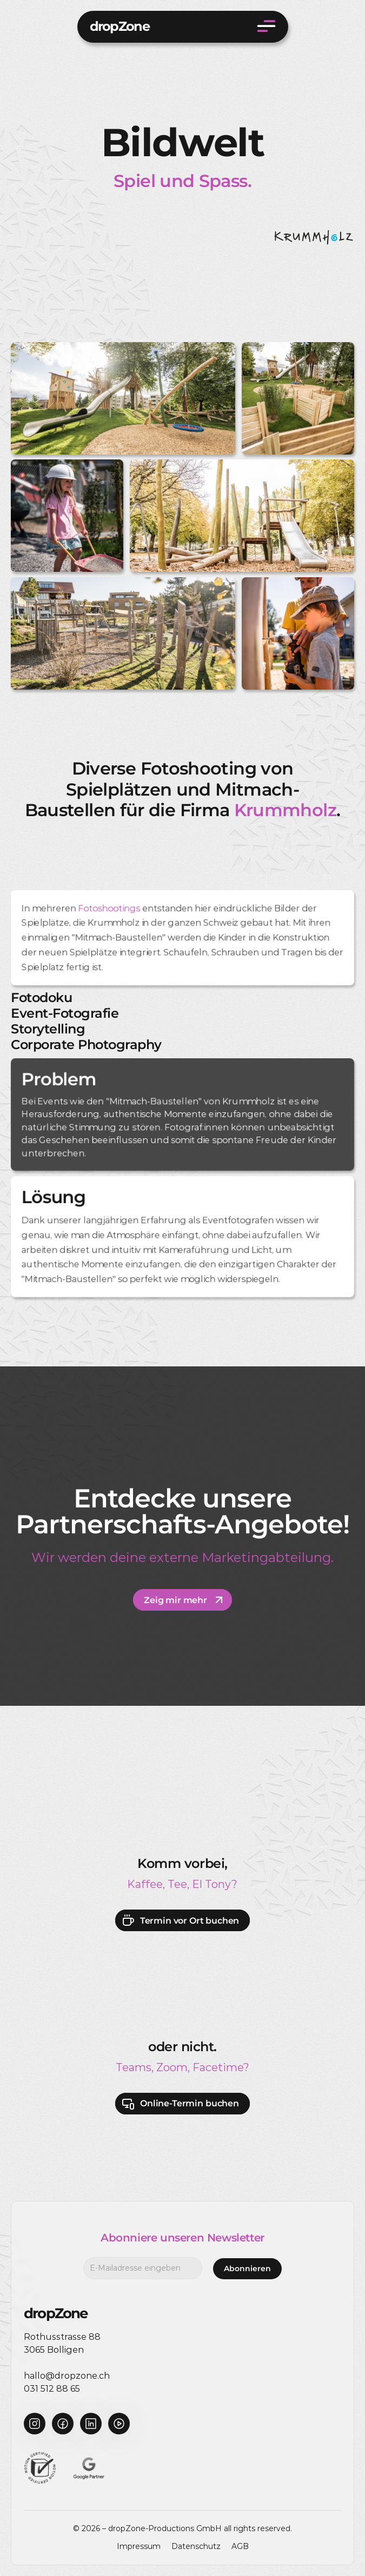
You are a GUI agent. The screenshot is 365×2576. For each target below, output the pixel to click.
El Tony (211, 1884)
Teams (133, 2067)
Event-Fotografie (64, 1013)
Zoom (172, 2067)
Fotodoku (41, 997)
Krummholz (285, 809)
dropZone (120, 26)
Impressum (139, 2546)
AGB (240, 2546)
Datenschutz (196, 2546)
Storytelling (48, 1029)
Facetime (218, 2067)
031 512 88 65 (52, 2389)
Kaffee (145, 1884)
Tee (177, 1884)
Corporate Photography (86, 1044)
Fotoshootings (109, 908)
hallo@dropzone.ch (67, 2376)
